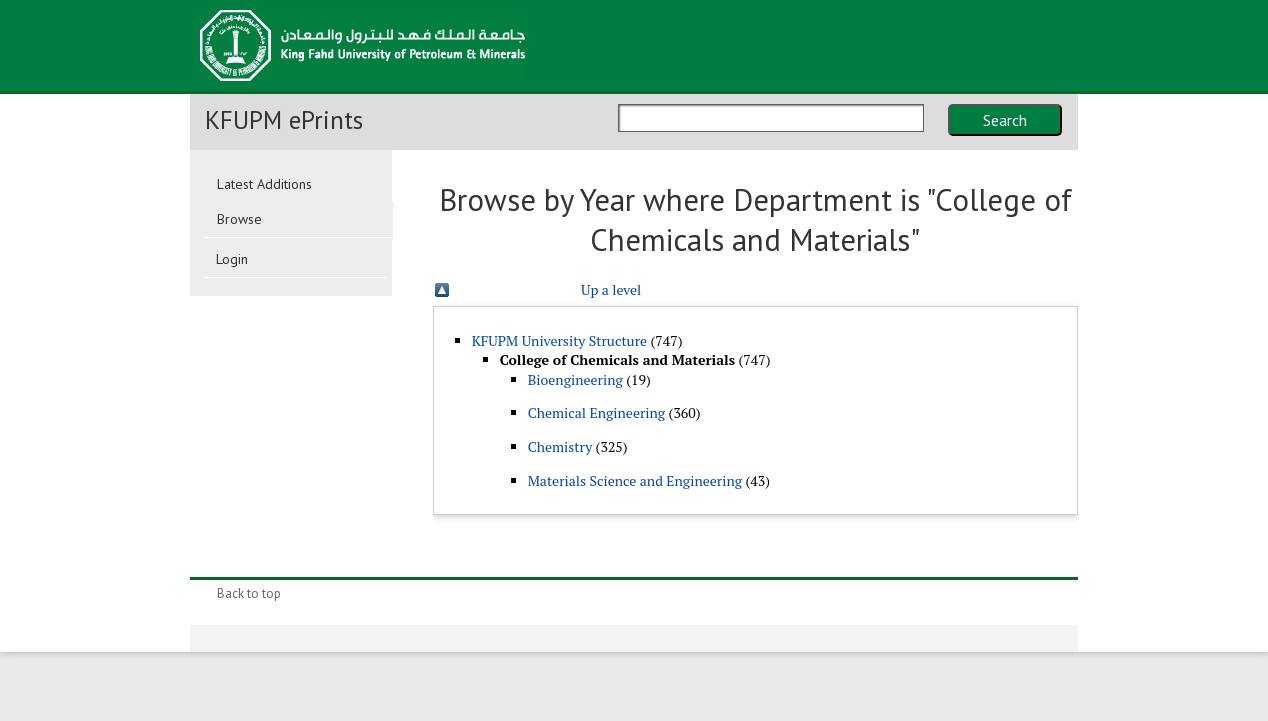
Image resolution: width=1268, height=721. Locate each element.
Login (232, 259)
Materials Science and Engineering (635, 480)
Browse (239, 219)
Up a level (611, 289)
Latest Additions (264, 184)
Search (1005, 120)
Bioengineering (575, 379)
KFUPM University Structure (559, 340)
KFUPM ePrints (284, 120)
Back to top (249, 593)
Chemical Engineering (597, 412)
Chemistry (560, 446)
